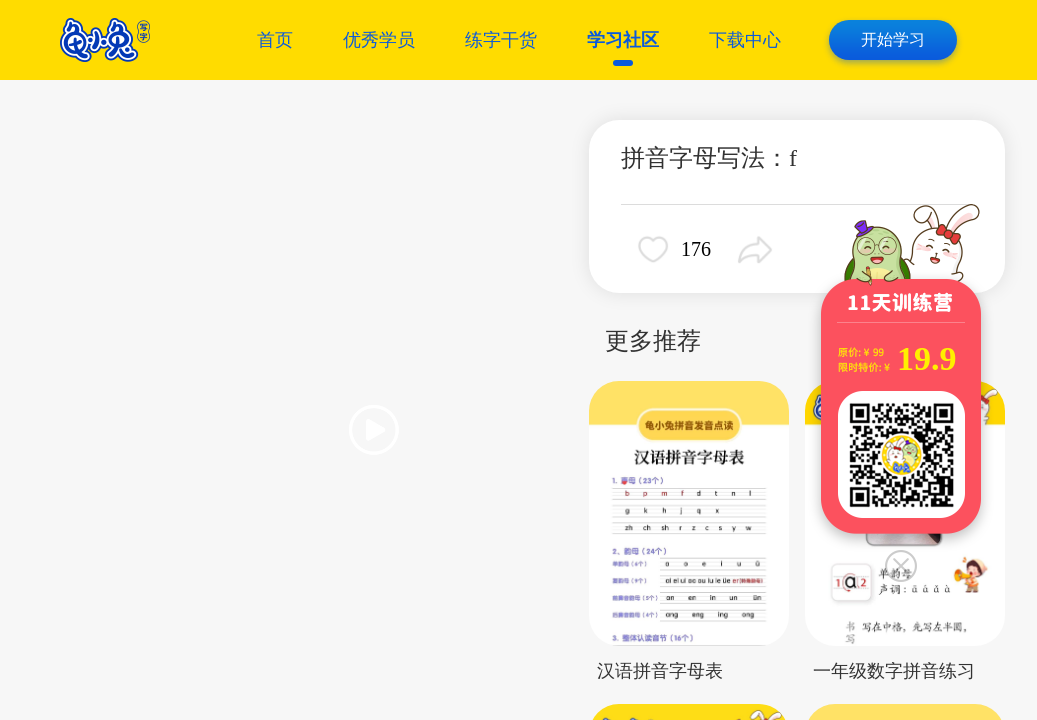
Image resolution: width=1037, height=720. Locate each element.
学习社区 (623, 40)
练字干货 (501, 40)
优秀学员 (379, 40)
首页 (275, 40)
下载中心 (745, 40)
